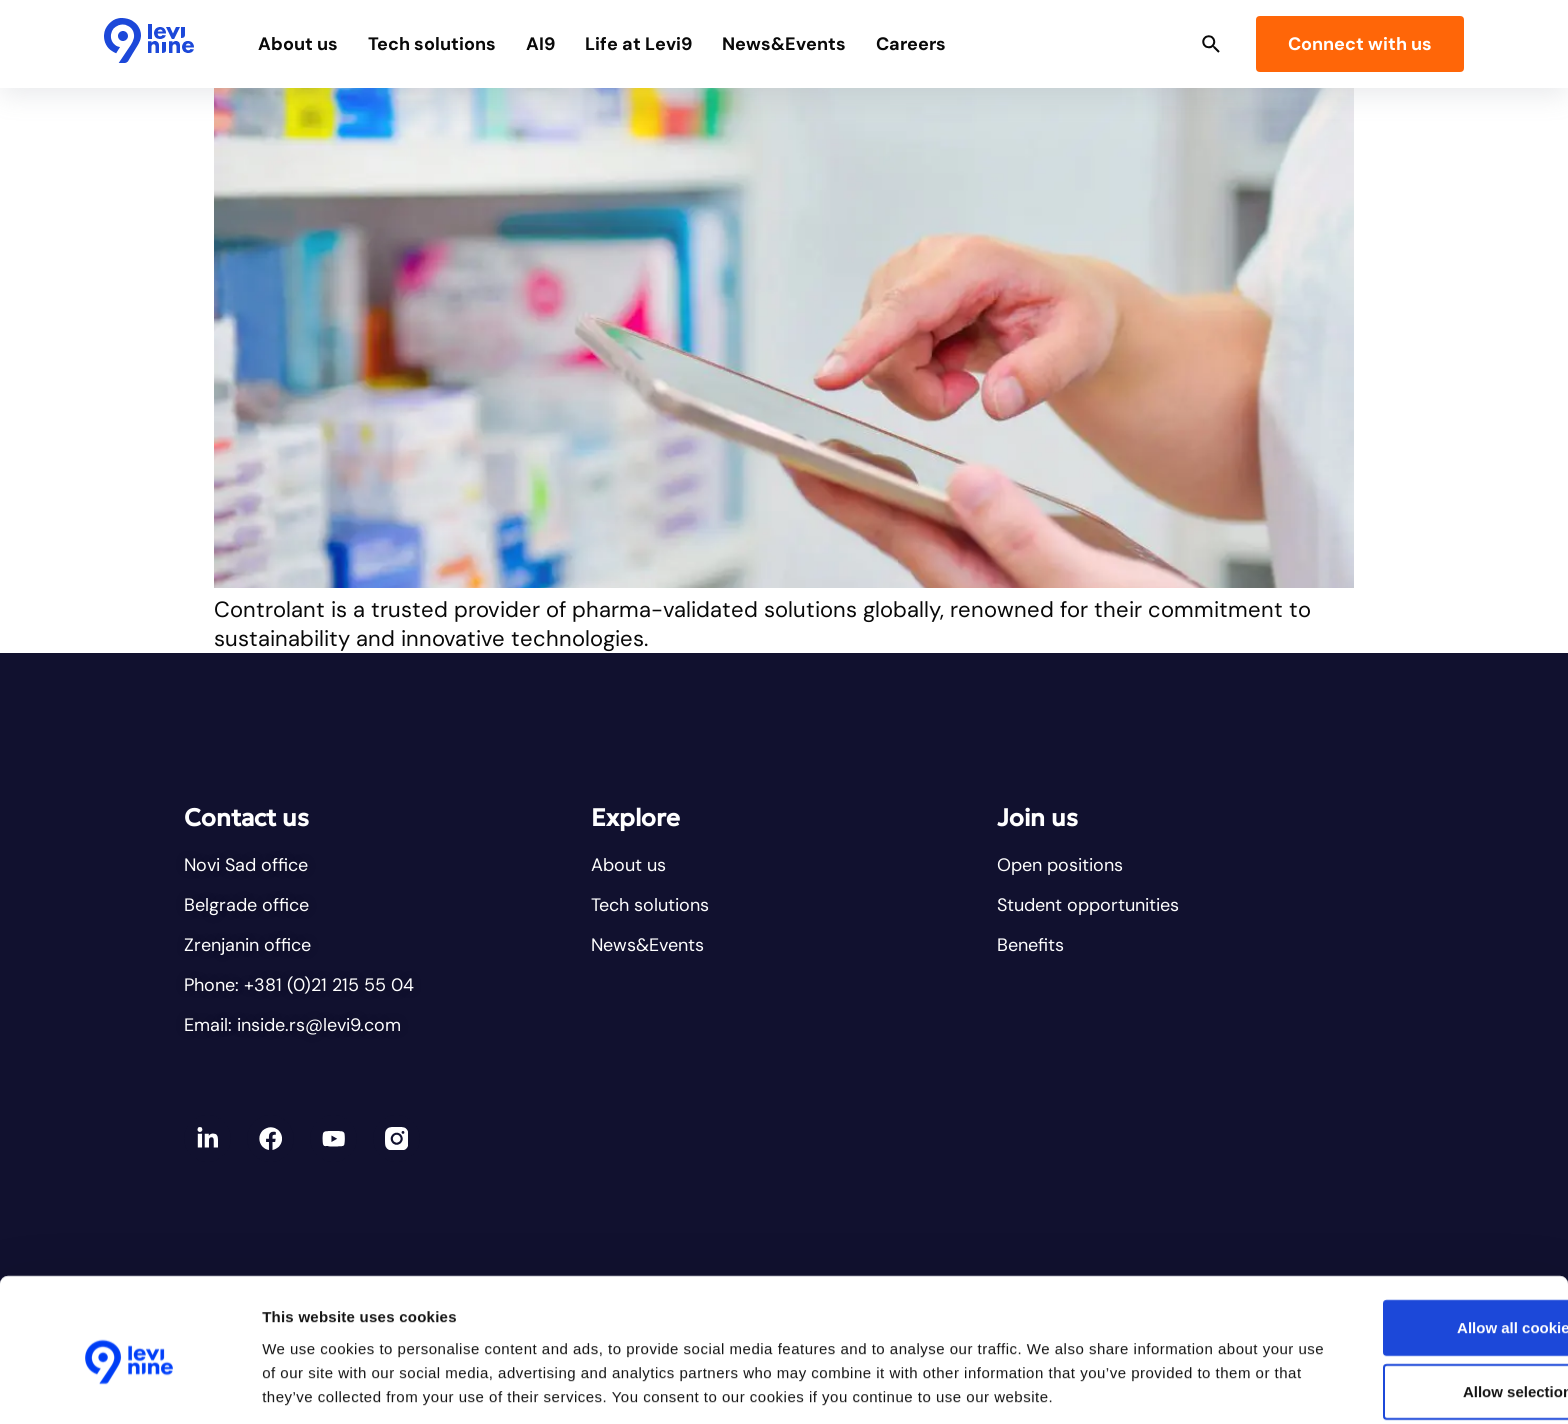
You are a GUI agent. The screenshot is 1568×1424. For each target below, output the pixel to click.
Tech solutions (448, 44)
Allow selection (1400, 1290)
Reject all (1401, 1354)
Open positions (1060, 865)
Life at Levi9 (654, 44)
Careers (927, 44)
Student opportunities (1088, 905)
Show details (1049, 1384)
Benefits (1030, 945)
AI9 (556, 44)
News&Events (800, 44)
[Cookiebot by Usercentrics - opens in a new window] (129, 1385)
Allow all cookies (1401, 1226)
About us (314, 44)
